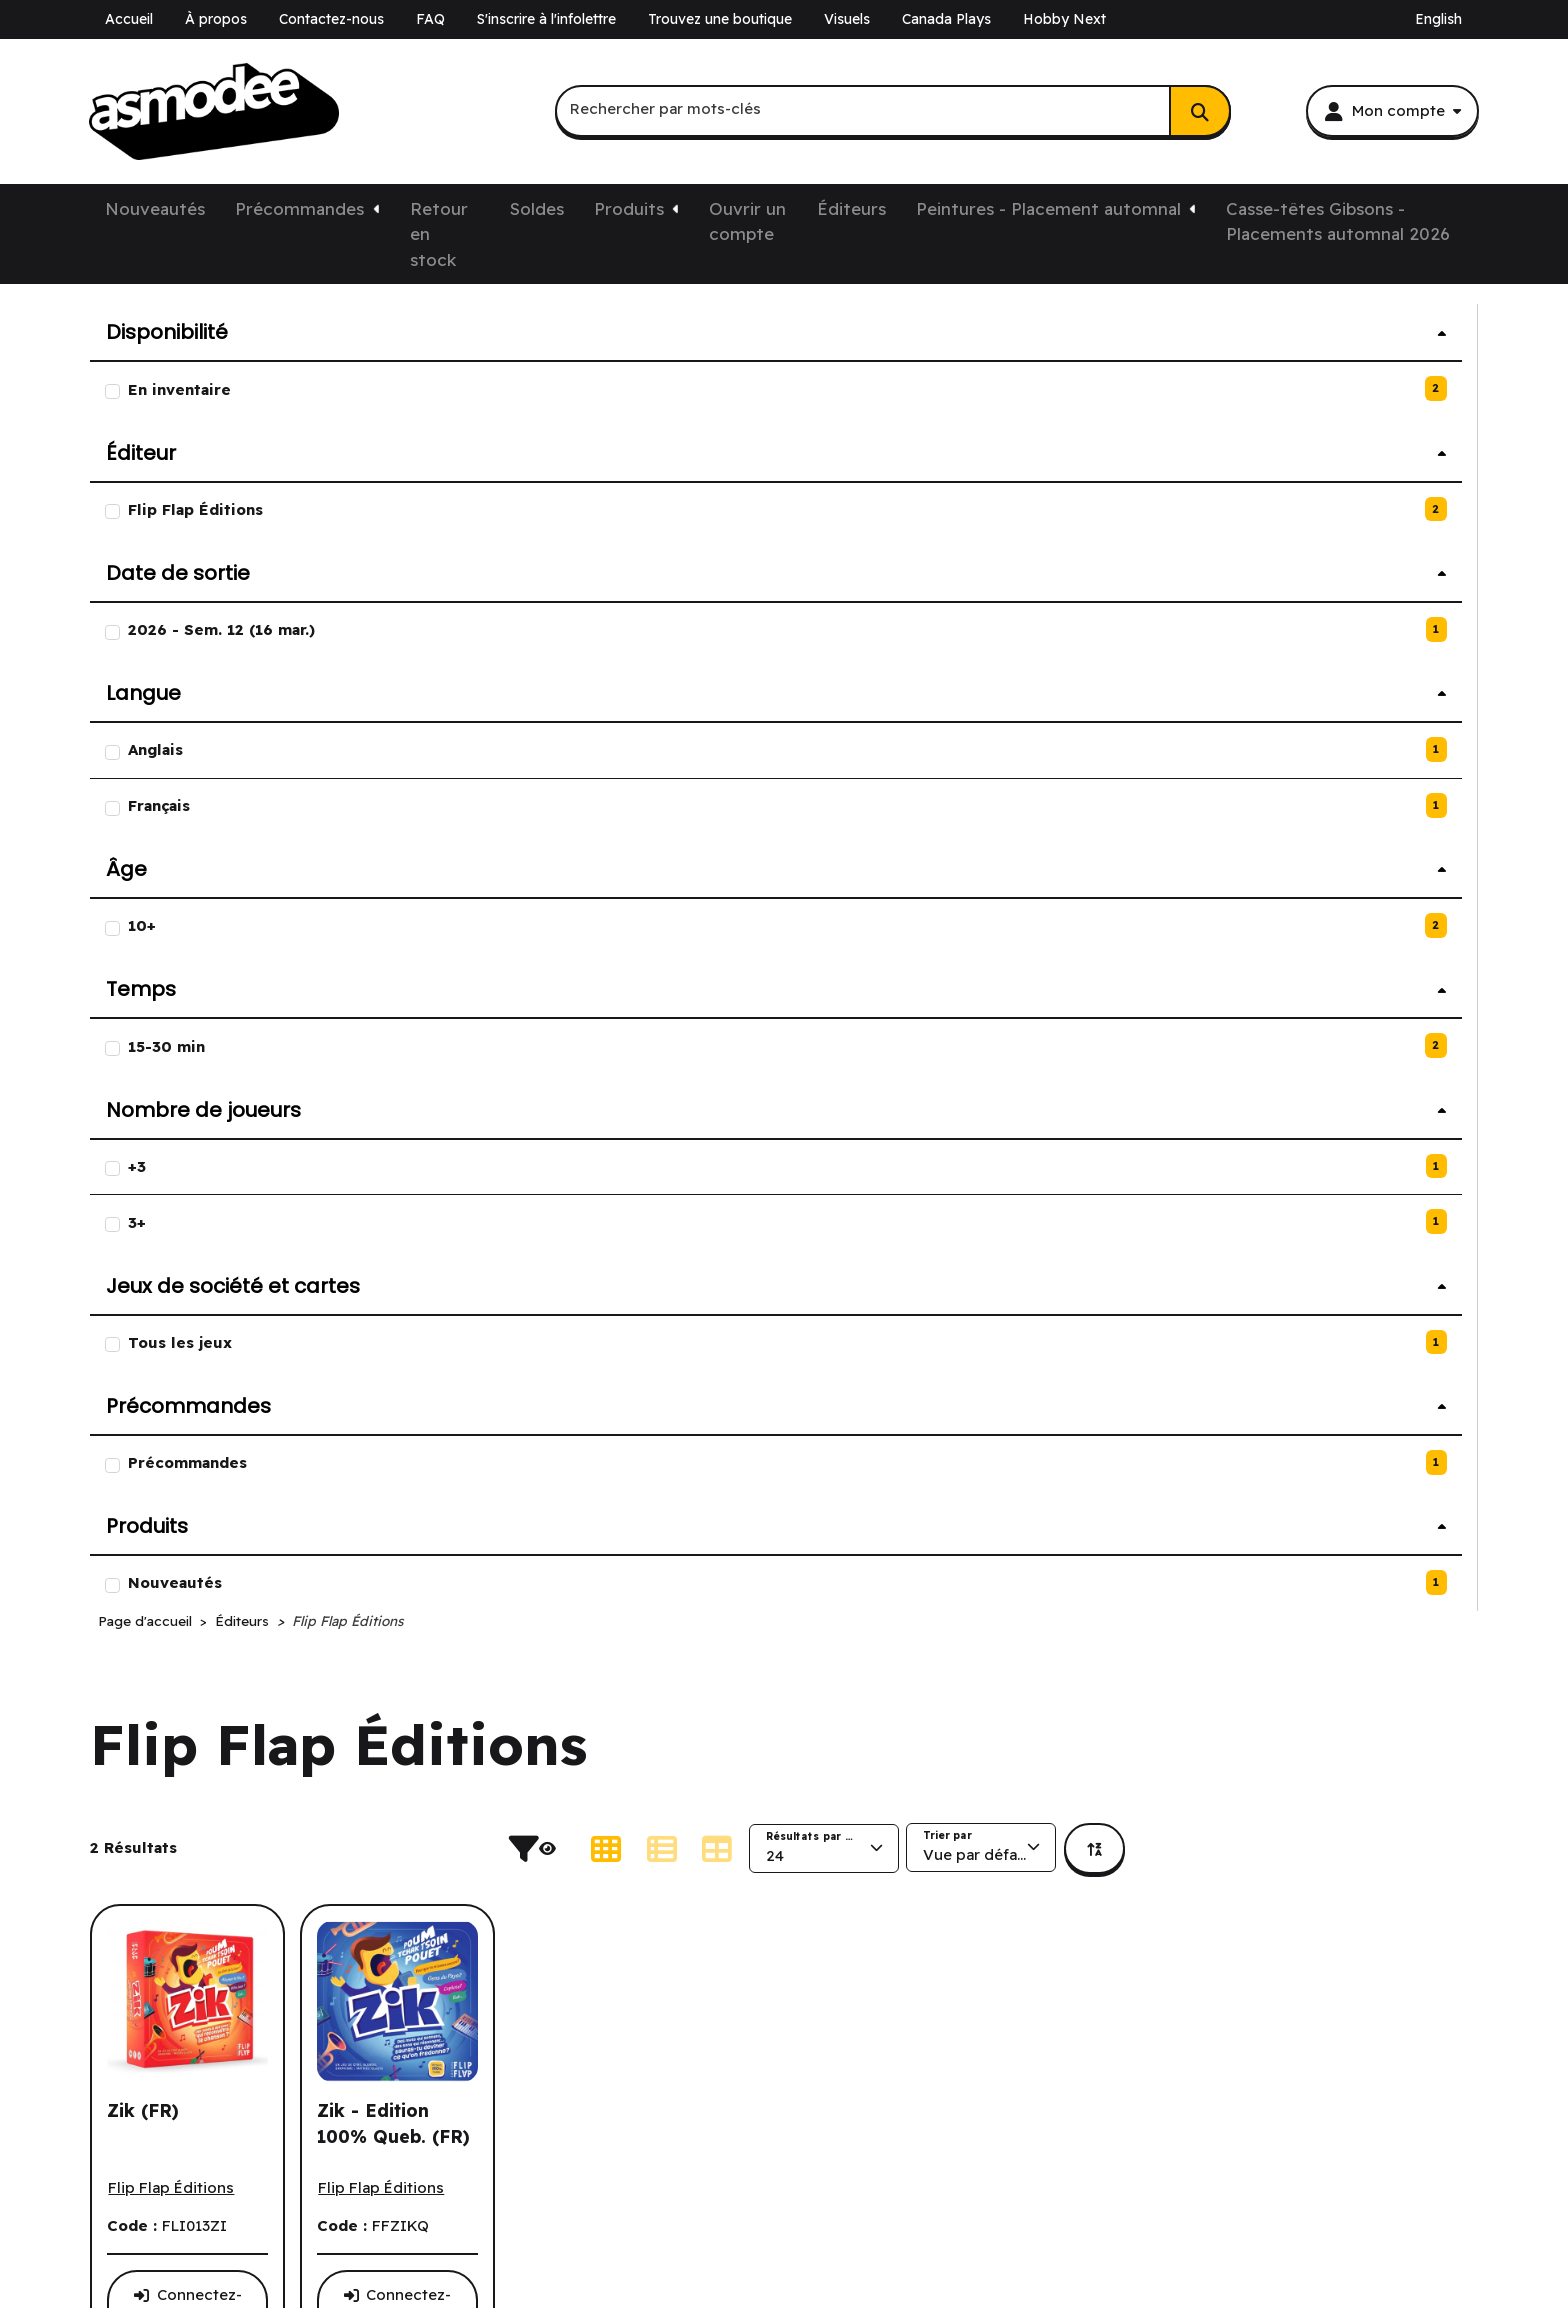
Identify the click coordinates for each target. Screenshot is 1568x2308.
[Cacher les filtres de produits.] (892, 542)
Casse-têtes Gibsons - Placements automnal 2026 (1338, 221)
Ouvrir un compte (747, 221)
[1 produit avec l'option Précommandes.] (258, 1463)
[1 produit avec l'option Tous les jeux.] (258, 1343)
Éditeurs (851, 208)
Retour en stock (439, 234)
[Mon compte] (1392, 111)
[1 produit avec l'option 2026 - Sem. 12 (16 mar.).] (258, 630)
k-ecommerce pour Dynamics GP (211, 2197)
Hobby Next (1064, 19)
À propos (216, 19)
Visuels (847, 19)
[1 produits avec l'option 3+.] (258, 1222)
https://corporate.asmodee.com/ (1269, 2277)
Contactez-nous (331, 19)
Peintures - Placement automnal (1048, 208)
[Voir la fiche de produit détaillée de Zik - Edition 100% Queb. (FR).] (750, 734)
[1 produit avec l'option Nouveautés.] (258, 1583)
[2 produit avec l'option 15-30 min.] (258, 1046)
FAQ (430, 19)
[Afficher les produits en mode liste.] (1014, 542)
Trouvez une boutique (720, 19)
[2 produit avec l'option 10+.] (258, 926)
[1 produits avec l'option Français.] (258, 806)
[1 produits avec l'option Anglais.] (258, 750)
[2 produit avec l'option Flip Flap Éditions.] (258, 510)
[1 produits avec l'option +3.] (258, 1167)
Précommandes (299, 208)
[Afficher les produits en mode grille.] (959, 542)
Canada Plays (946, 19)
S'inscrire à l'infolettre (546, 19)
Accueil (129, 19)
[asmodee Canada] (214, 112)
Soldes (537, 208)
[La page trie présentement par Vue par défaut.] (1334, 541)
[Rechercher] (1200, 111)
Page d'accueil (498, 313)
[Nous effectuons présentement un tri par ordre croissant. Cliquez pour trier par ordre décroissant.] (1447, 542)
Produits (629, 208)
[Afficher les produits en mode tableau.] (1070, 542)
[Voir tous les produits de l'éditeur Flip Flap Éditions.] (524, 881)
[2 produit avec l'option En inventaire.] (258, 389)
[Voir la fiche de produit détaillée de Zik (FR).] (540, 734)
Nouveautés (155, 208)
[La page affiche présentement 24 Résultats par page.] (1177, 542)
